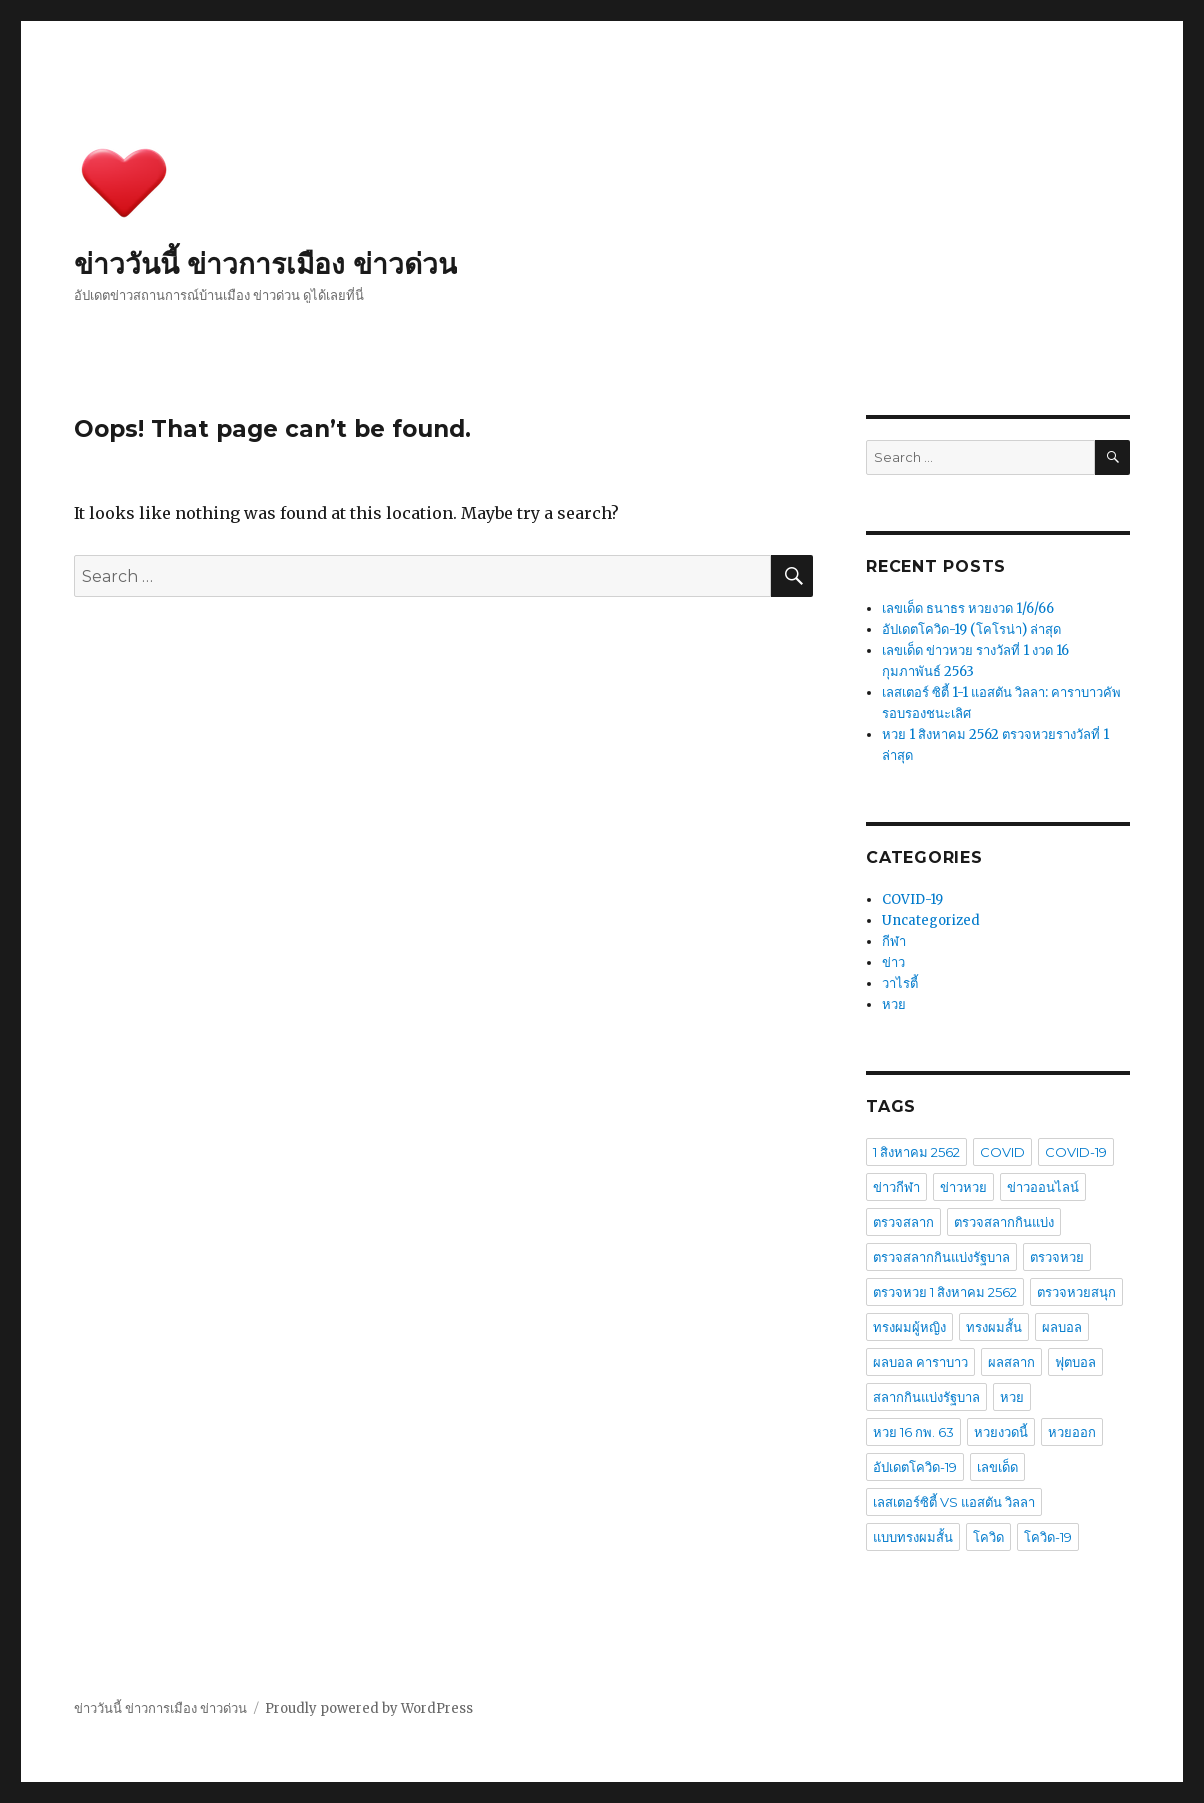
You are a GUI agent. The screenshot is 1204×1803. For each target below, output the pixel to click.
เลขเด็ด (997, 1467)
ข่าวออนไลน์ (1043, 1187)
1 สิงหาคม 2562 (916, 1152)
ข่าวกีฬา (896, 1187)
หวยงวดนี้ (1001, 1432)
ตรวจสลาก (903, 1222)
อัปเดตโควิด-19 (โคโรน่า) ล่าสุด (971, 629)
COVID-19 (912, 899)
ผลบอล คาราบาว (920, 1362)
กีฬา (894, 941)
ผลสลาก (1011, 1362)
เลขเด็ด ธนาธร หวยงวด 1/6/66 (968, 608)
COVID (1002, 1152)
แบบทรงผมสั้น (913, 1537)
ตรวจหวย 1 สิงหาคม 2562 (945, 1292)
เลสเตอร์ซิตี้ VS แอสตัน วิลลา (954, 1502)
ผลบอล (1062, 1327)
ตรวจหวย (1057, 1257)
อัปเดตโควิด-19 (915, 1467)
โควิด (988, 1537)
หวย (894, 1004)
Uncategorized (931, 920)
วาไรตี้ (900, 983)
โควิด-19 (1048, 1537)
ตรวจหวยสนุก (1076, 1292)
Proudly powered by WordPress (369, 1708)
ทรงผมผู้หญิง (909, 1327)
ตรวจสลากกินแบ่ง (1004, 1222)
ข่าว (893, 962)
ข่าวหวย (963, 1187)
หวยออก (1072, 1432)
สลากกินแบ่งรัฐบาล (926, 1397)
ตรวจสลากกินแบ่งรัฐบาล (941, 1257)
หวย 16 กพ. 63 (913, 1432)
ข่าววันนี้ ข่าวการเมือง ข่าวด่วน (265, 264)
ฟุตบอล (1075, 1362)
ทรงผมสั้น (994, 1327)
